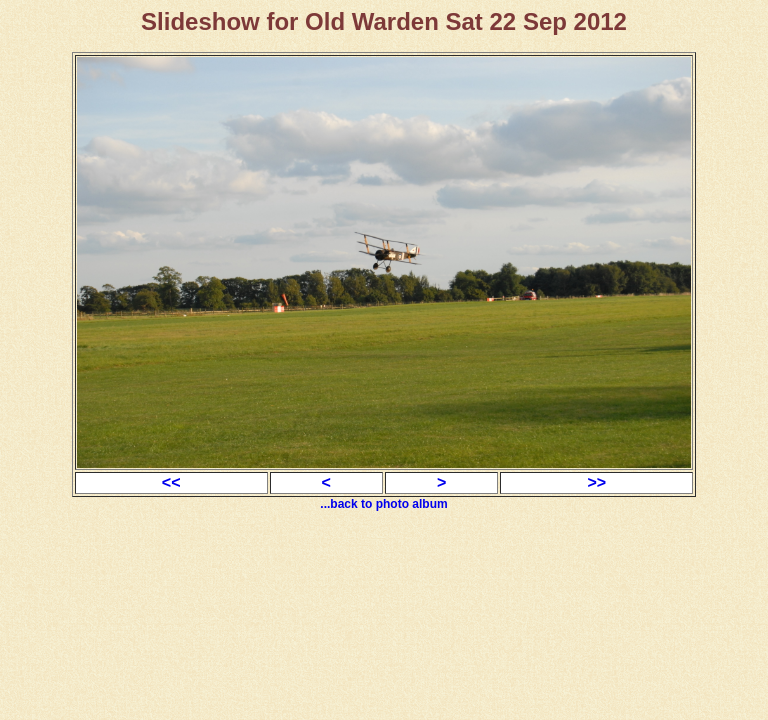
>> (596, 482)
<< (171, 482)
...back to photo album (383, 504)
